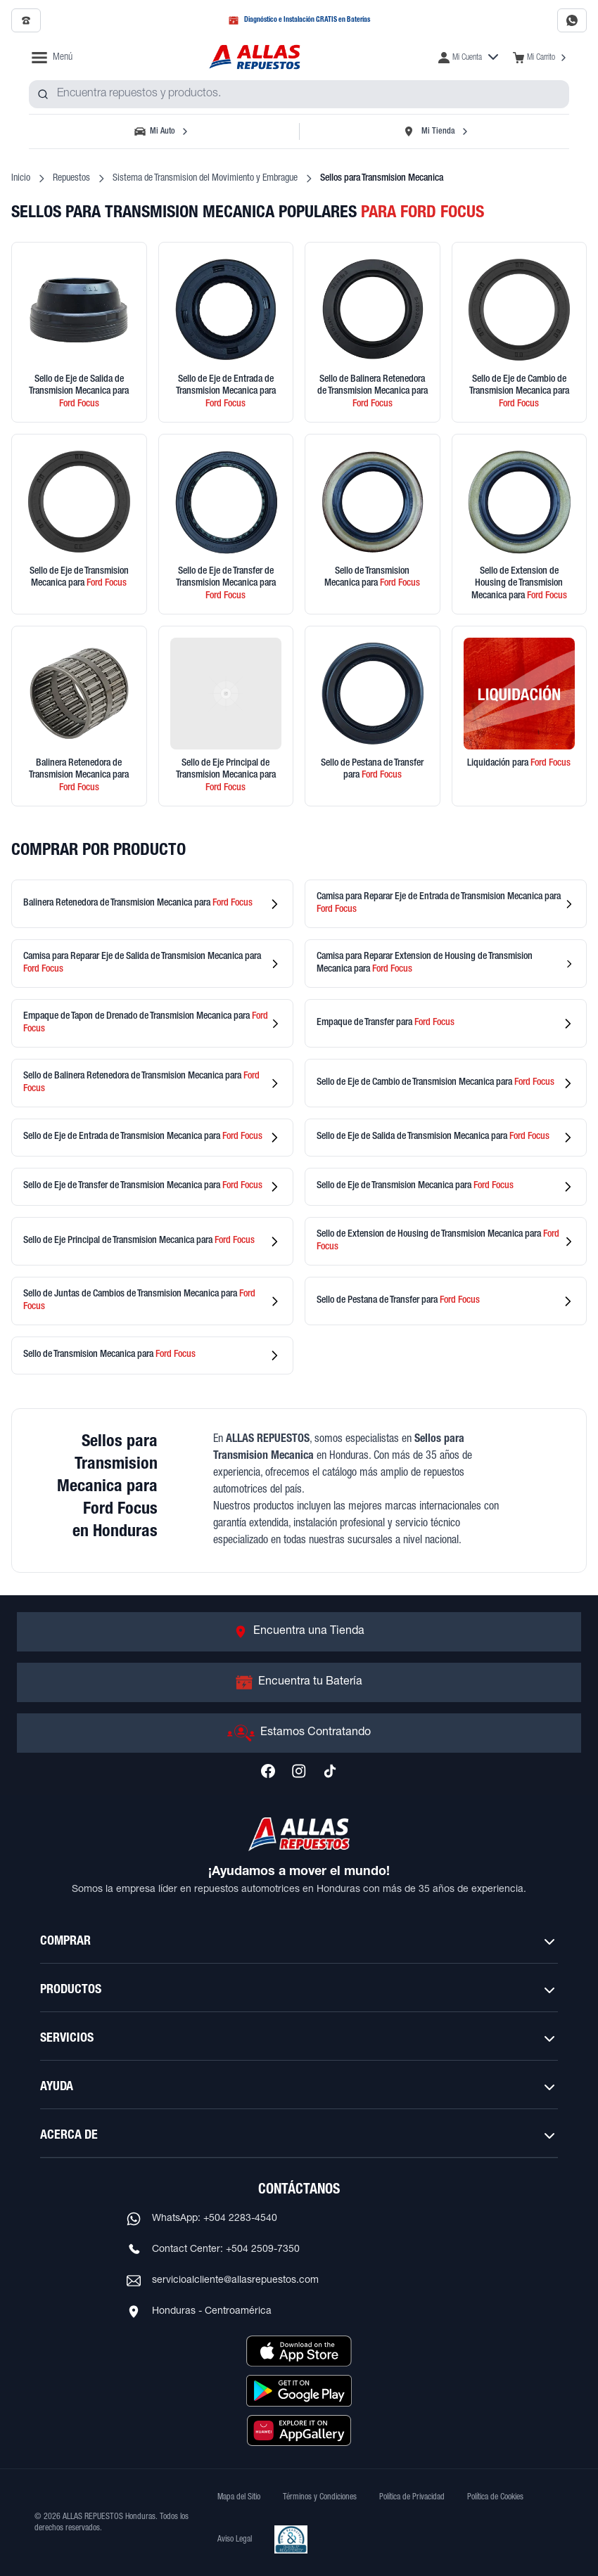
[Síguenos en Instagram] (299, 1771)
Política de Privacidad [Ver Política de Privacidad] (412, 2497)
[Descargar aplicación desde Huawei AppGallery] (299, 2430)
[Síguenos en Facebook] (268, 1771)
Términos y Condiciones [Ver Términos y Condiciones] (320, 2497)
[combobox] (299, 94)
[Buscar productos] (43, 94)
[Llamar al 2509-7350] (26, 20)
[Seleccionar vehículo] (162, 131)
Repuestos (71, 178)
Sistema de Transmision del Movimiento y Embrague (205, 178)
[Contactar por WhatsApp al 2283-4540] (572, 20)
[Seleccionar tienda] (435, 131)
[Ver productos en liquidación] (519, 716)
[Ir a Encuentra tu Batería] (299, 1682)
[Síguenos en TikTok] (330, 1771)
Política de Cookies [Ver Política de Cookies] (495, 2497)
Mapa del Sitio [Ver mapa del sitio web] (238, 2497)
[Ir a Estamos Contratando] (299, 1733)
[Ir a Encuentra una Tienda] (299, 1631)
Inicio (20, 178)
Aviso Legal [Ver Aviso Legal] (234, 2539)
